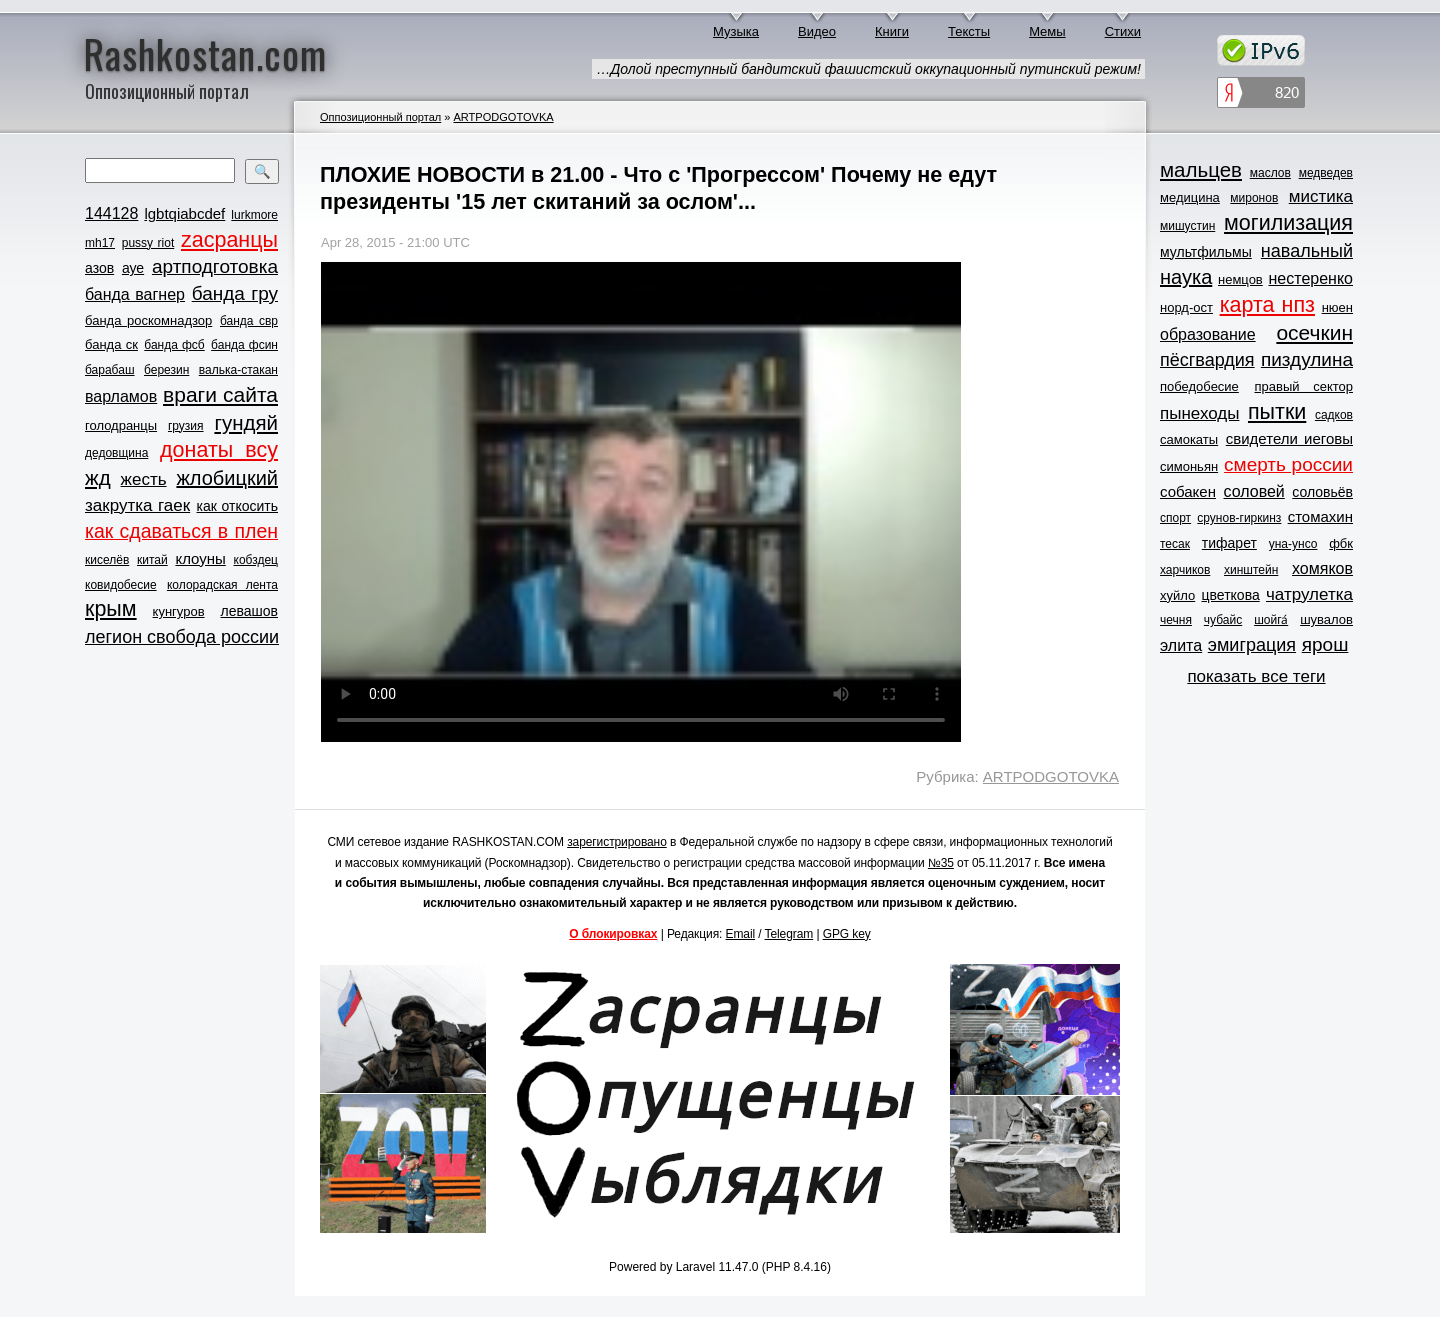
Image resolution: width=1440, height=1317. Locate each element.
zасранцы (229, 240)
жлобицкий (227, 478)
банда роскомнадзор (148, 320)
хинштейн (1251, 570)
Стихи (1123, 31)
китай (152, 560)
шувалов (1326, 619)
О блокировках (613, 934)
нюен (1337, 307)
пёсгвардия (1207, 360)
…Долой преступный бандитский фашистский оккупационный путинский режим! (868, 69)
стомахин (1320, 516)
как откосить (237, 506)
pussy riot (148, 243)
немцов (1240, 279)
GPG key (847, 934)
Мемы (1047, 31)
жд (98, 477)
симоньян (1189, 466)
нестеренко (1311, 278)
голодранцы (121, 425)
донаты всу (219, 450)
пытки (1277, 412)
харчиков (1185, 570)
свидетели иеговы (1289, 438)
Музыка (736, 31)
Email (741, 934)
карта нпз (1267, 305)
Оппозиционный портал (380, 117)
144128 (111, 213)
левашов (249, 611)
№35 (941, 863)
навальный (1307, 251)
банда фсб (174, 345)
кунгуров (179, 611)
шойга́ (1271, 620)
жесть (144, 479)
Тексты (969, 31)
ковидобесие (121, 585)
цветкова (1231, 595)
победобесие (1199, 386)
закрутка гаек (137, 505)
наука (1186, 277)
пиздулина (1307, 359)
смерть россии (1288, 464)
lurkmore (254, 215)
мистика (1321, 196)
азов (99, 268)
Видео (817, 31)
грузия (186, 426)
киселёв (107, 560)
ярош (1325, 644)
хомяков (1322, 568)
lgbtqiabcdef (184, 213)
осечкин (1314, 332)
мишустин (1187, 226)
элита (1181, 645)
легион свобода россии (182, 637)
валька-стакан (238, 370)
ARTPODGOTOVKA (503, 117)
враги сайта (220, 394)
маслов (1270, 173)
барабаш (110, 370)
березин (166, 370)
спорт (1175, 518)
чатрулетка (1309, 594)
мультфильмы (1206, 252)
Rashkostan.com (205, 53)
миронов (1254, 198)
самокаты (1189, 439)
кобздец (256, 560)
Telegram (789, 934)
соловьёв (1322, 492)
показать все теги (1256, 676)
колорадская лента (222, 585)
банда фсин (244, 345)
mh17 (100, 243)
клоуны (200, 558)
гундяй (246, 422)
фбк (1341, 543)
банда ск (111, 344)
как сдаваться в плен (181, 531)
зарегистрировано (617, 842)
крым (111, 609)
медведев (1326, 173)
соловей (1253, 491)
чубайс (1223, 620)
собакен (1188, 491)
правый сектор (1304, 386)
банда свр (249, 321)
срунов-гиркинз (1239, 518)
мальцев (1201, 169)
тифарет (1229, 543)
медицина (1190, 197)
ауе (133, 268)
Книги (892, 31)
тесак (1175, 544)
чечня (1176, 620)
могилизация (1288, 223)
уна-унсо (1293, 544)
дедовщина (116, 453)
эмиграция (1252, 645)
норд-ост (1186, 307)
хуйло (1177, 595)
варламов (121, 396)
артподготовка (215, 266)
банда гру (235, 293)
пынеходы (1199, 413)
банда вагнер (135, 294)
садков (1334, 415)
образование (1208, 334)
